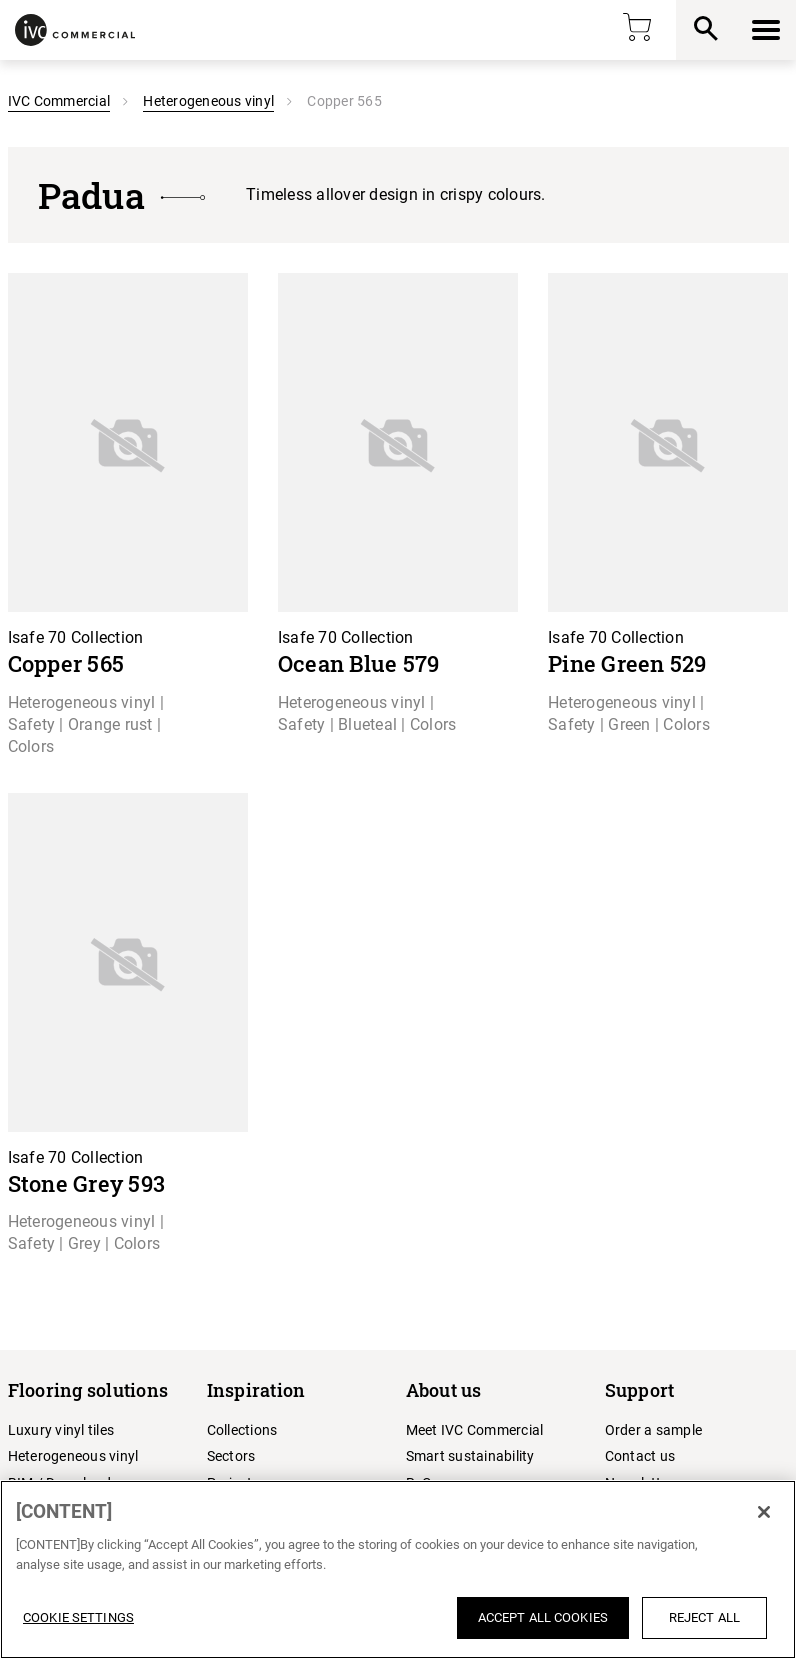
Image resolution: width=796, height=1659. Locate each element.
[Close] (764, 1512)
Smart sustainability (470, 1456)
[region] (398, 1569)
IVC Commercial (59, 101)
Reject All (704, 1617)
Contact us (640, 1456)
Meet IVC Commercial (475, 1430)
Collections (242, 1430)
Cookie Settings (78, 1617)
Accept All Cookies (543, 1617)
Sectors (231, 1456)
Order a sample (654, 1430)
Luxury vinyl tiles (61, 1430)
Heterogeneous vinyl (208, 101)
